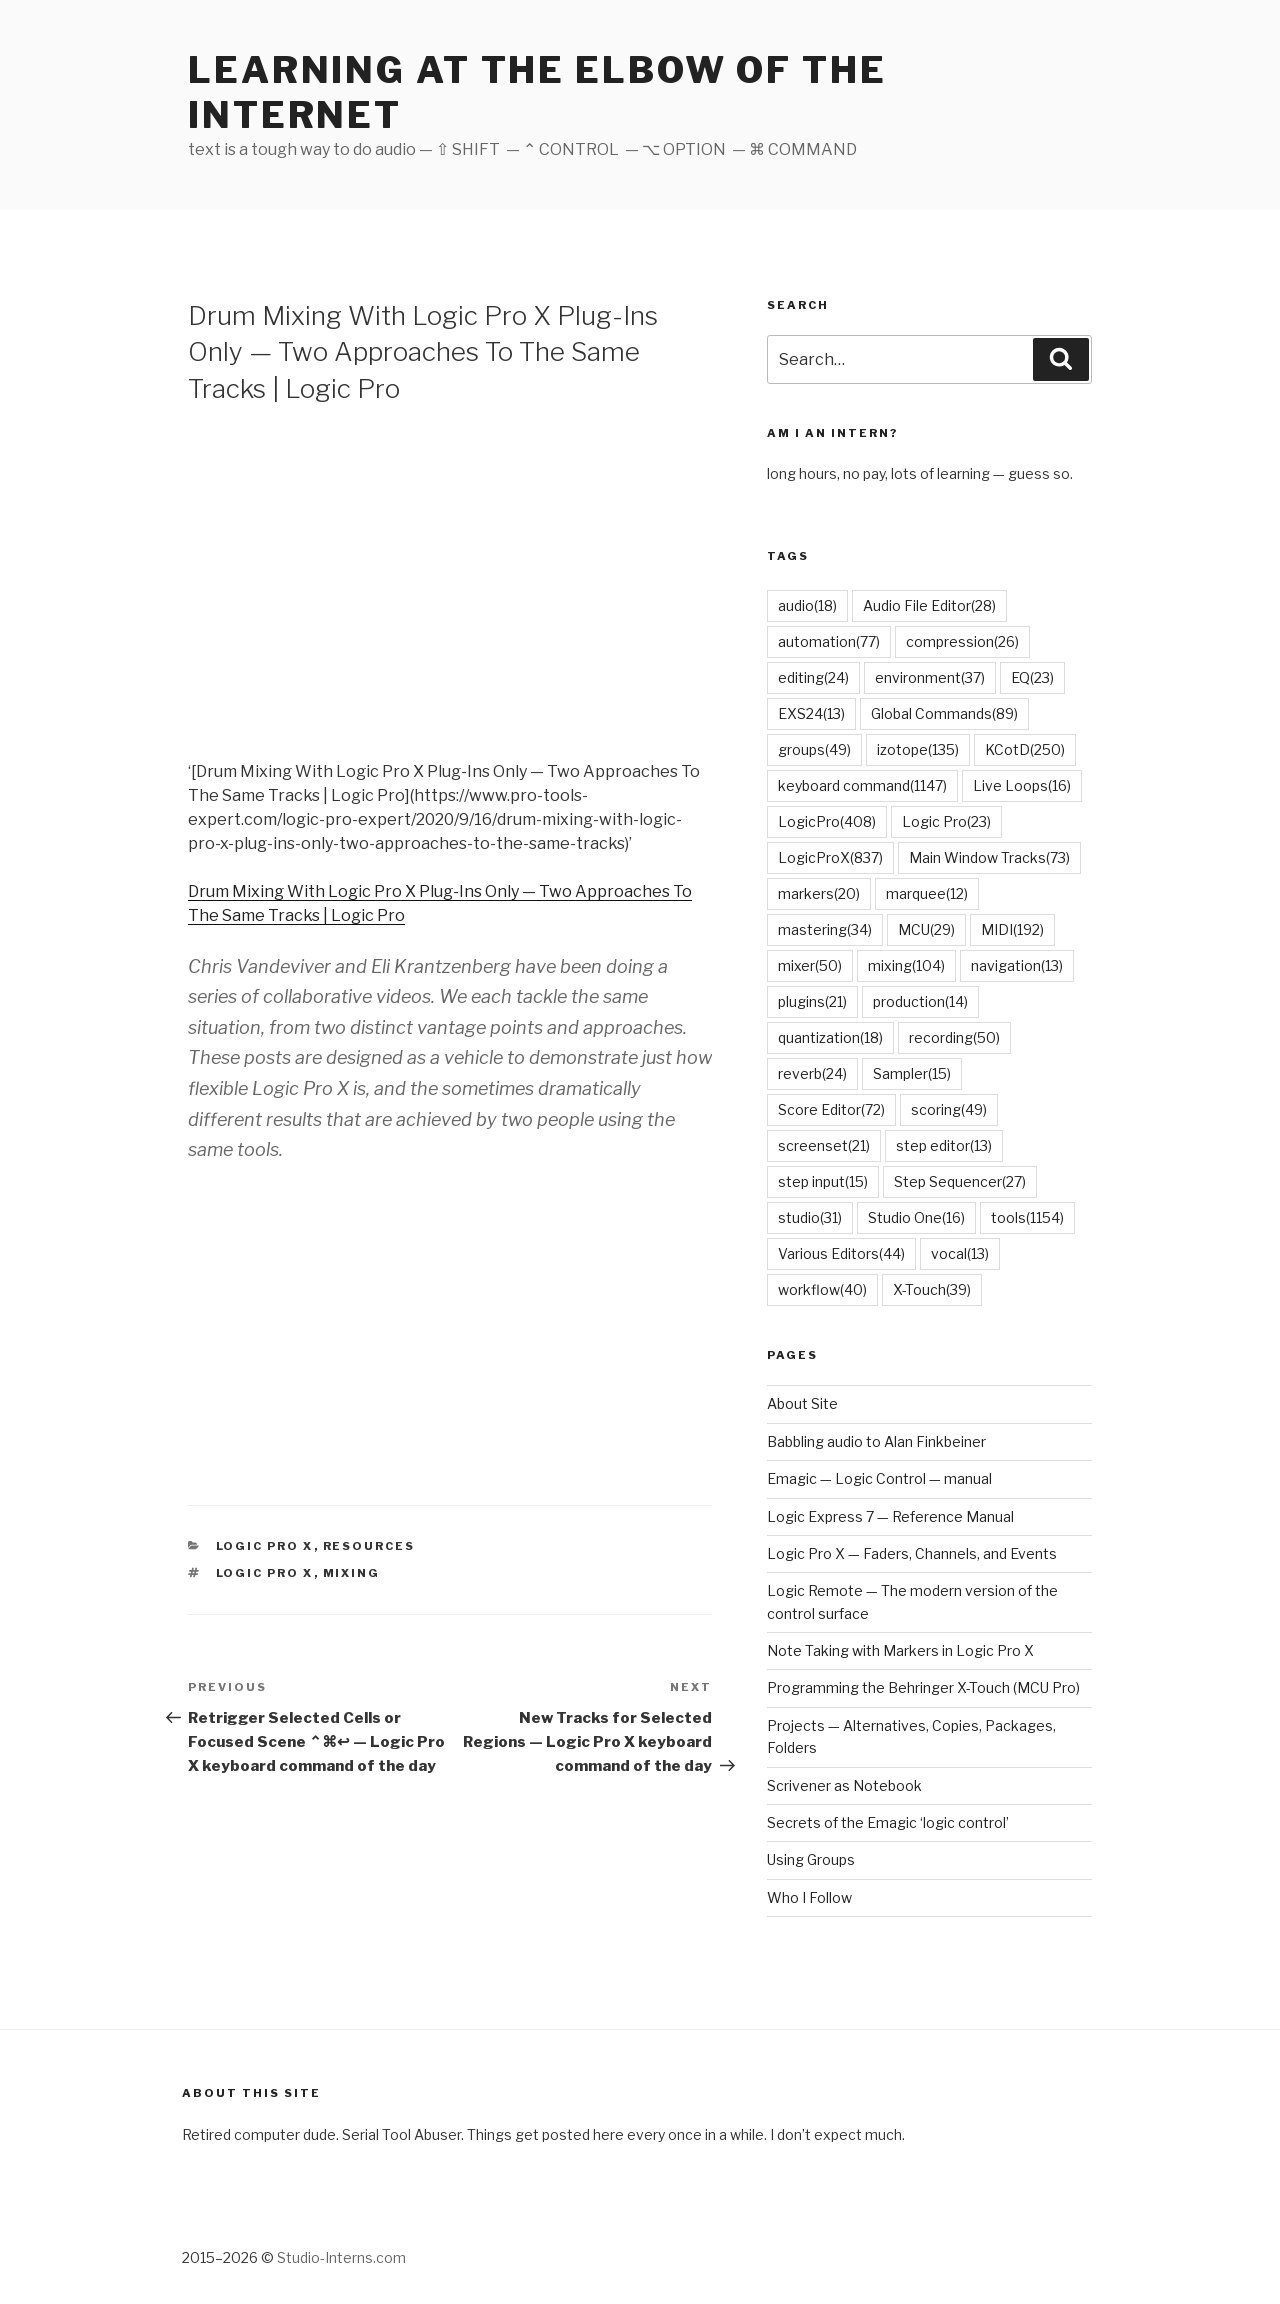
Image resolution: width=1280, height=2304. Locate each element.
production (920, 1001)
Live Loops (1022, 785)
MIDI (1012, 929)
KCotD (1025, 749)
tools (1027, 1217)
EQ (1032, 677)
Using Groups (811, 1859)
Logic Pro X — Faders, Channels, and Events (912, 1553)
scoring (949, 1109)
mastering (825, 929)
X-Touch (932, 1289)
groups (814, 749)
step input (823, 1181)
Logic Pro (946, 821)
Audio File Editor (929, 605)
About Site (802, 1403)
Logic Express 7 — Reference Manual (890, 1516)
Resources (369, 1546)
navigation (1017, 965)
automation (829, 641)
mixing (352, 1573)
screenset (824, 1145)
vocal (960, 1253)
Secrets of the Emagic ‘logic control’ (888, 1822)
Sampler (912, 1073)
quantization (830, 1037)
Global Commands (944, 713)
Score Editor (831, 1109)
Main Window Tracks (989, 857)
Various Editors (841, 1253)
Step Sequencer (960, 1181)
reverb (812, 1073)
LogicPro (827, 821)
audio (807, 605)
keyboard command (862, 785)
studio (810, 1217)
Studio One (916, 1217)
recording (954, 1037)
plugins (812, 1001)
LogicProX (830, 857)
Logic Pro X (265, 1546)
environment (930, 677)
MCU (926, 929)
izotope (918, 749)
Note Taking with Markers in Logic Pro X (900, 1650)
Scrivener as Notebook (844, 1785)
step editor (944, 1145)
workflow (822, 1289)
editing (813, 677)
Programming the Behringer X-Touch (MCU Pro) (923, 1687)
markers (819, 893)
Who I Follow (809, 1897)
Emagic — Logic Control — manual (879, 1478)
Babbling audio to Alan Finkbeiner (876, 1441)
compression (962, 641)
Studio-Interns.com (341, 2257)
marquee (927, 893)
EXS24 (811, 713)
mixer (810, 965)
